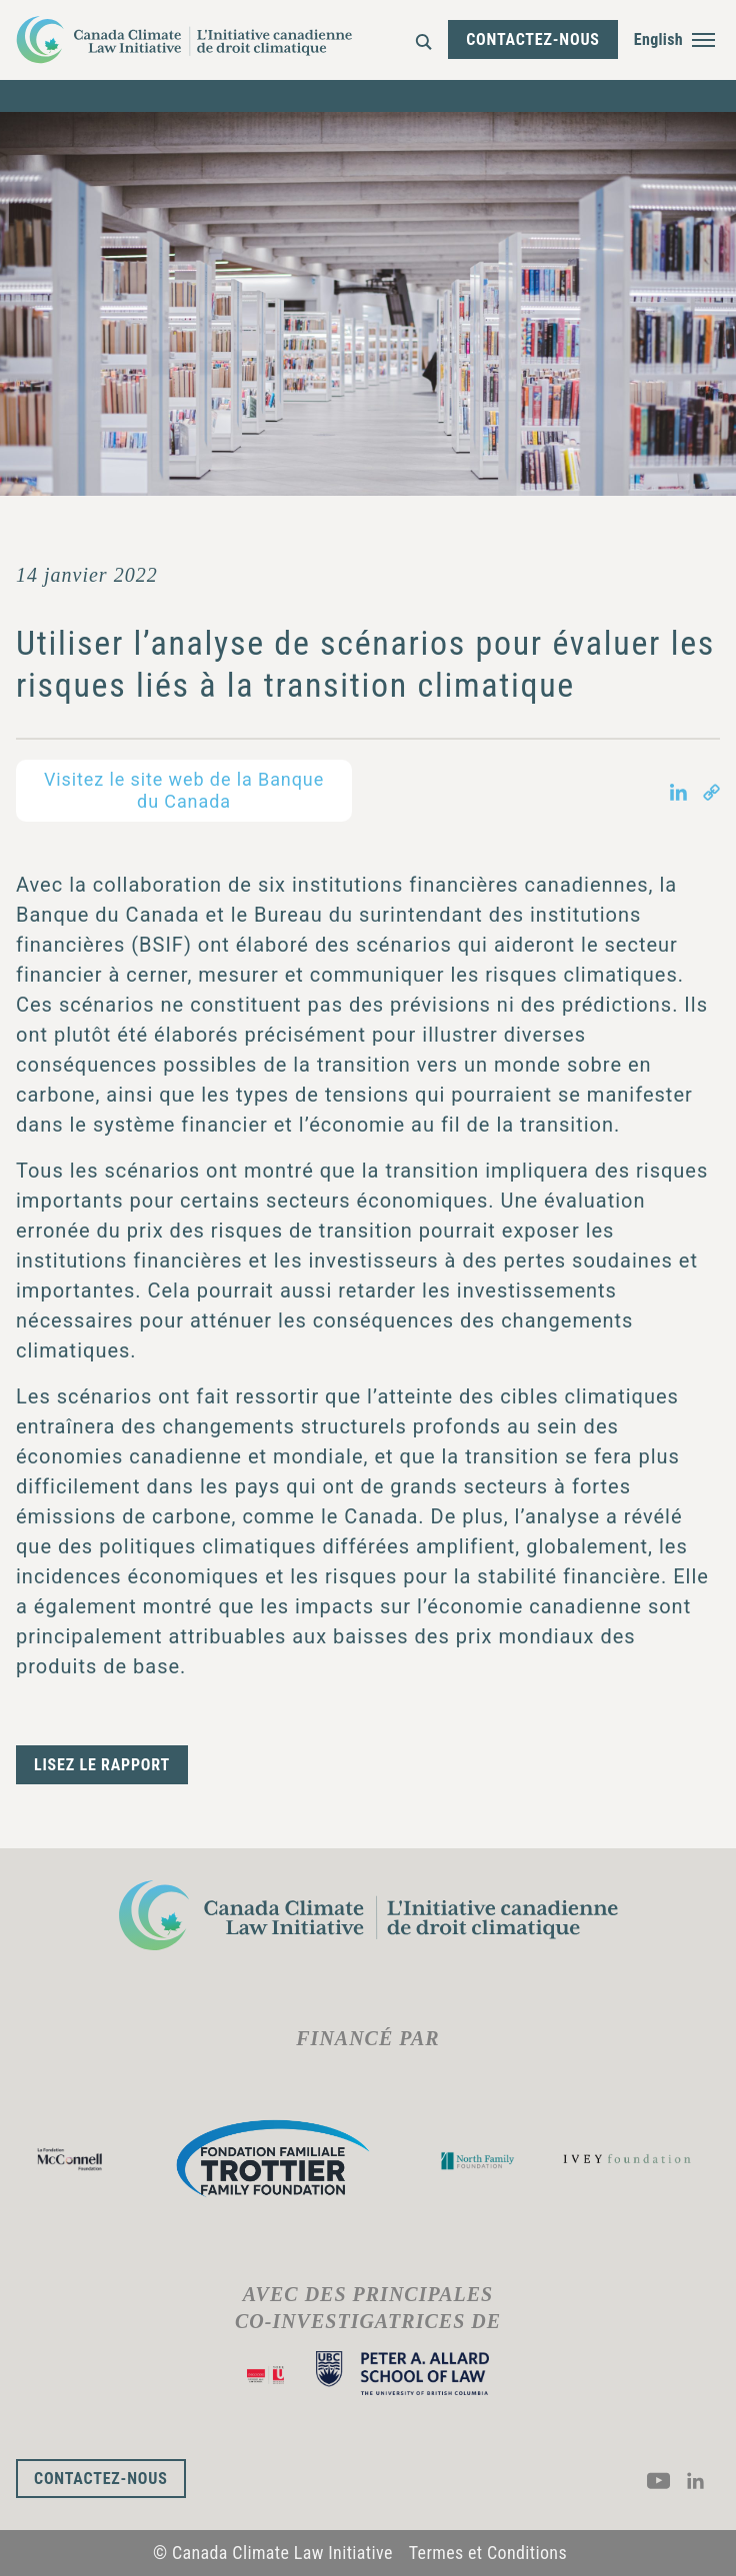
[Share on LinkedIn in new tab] (678, 791)
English (658, 39)
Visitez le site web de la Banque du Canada (184, 790)
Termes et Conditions (488, 2552)
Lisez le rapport (102, 1764)
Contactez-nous (533, 39)
